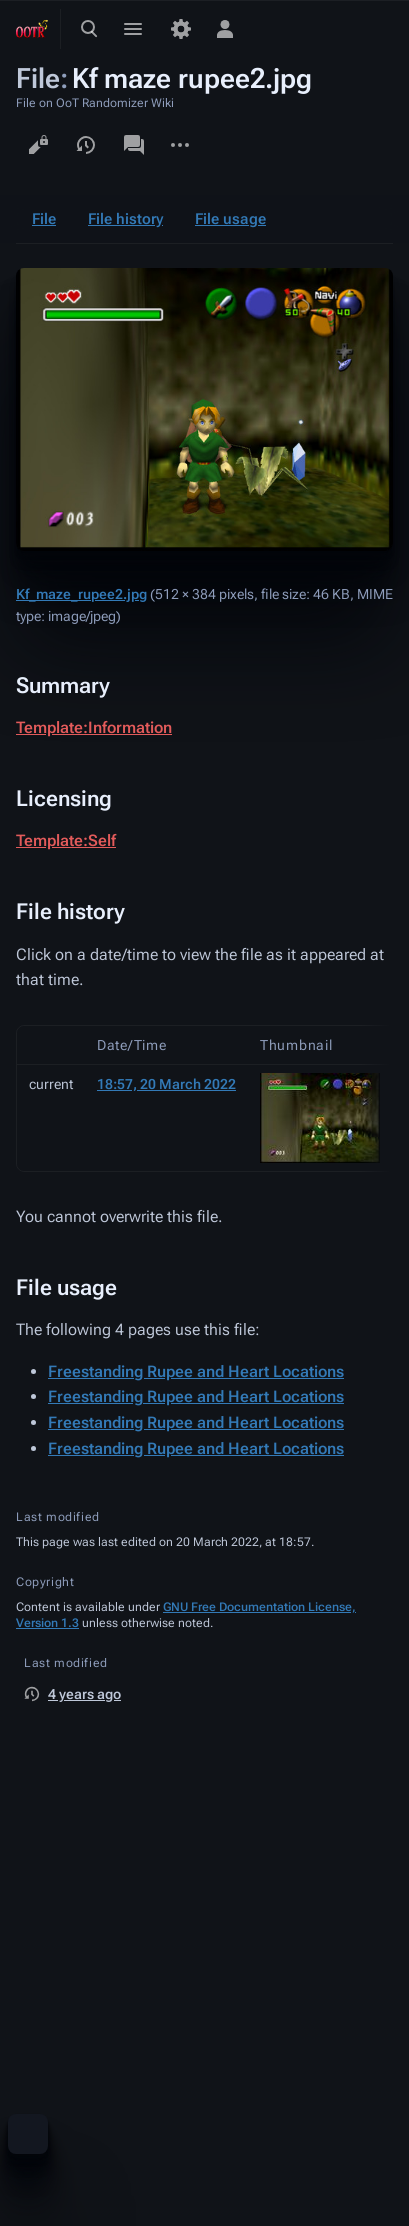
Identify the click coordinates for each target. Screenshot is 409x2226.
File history (125, 219)
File (44, 219)
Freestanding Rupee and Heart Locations (196, 1371)
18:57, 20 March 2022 (166, 1084)
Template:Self (66, 840)
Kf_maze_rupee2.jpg (81, 594)
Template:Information (94, 727)
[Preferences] (181, 29)
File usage (230, 219)
